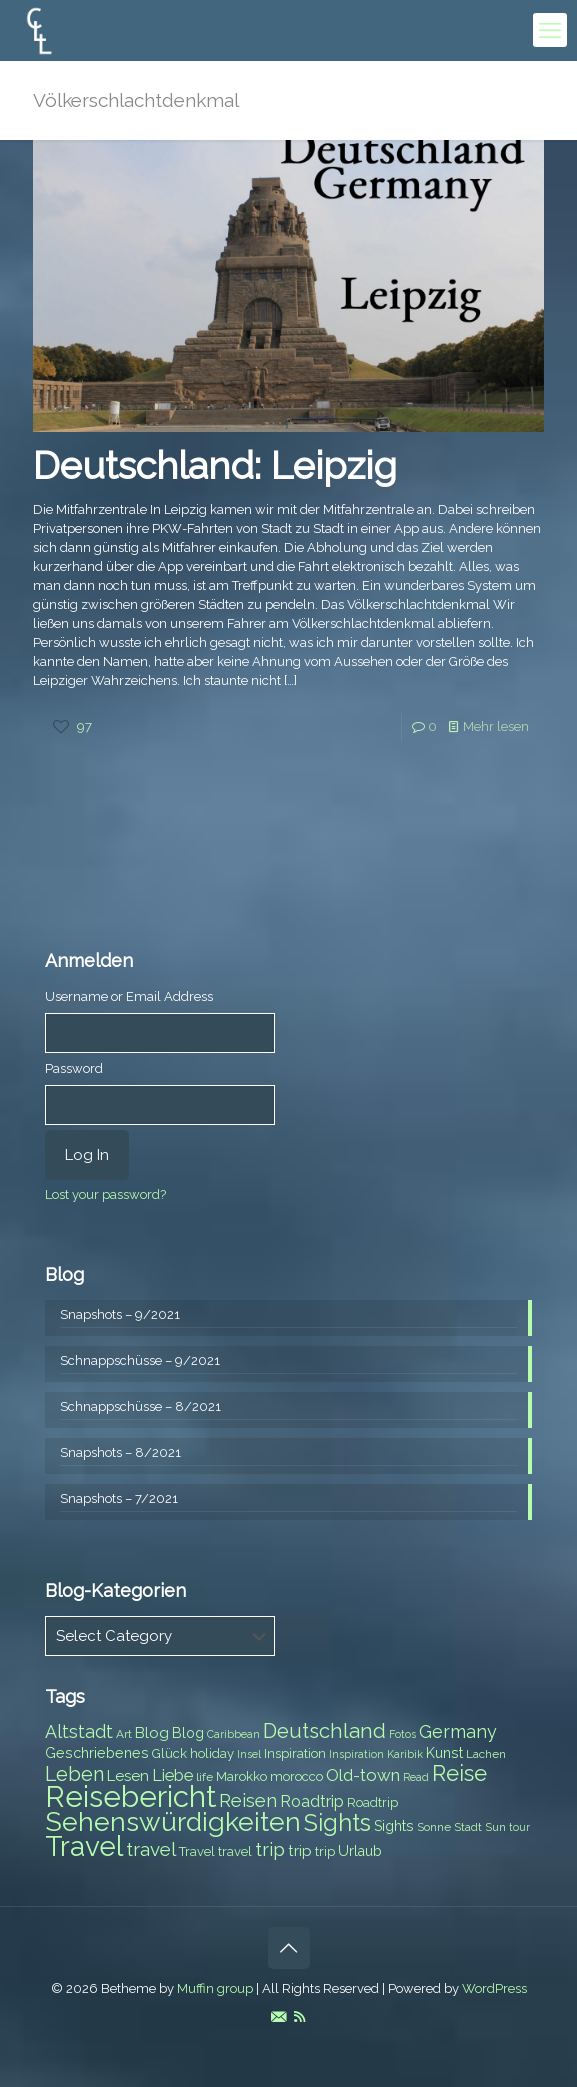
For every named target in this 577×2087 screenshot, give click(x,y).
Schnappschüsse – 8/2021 (140, 1406)
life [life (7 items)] (204, 1777)
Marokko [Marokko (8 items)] (241, 1776)
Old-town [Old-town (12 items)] (363, 1775)
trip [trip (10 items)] (300, 1851)
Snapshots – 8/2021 (120, 1452)
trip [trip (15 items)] (270, 1849)
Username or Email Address (129, 996)
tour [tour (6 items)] (519, 1827)
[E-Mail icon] (278, 2017)
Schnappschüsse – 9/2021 (140, 1360)
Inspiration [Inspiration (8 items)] (295, 1753)
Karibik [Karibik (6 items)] (405, 1754)
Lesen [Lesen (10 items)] (128, 1776)
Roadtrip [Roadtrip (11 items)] (312, 1801)
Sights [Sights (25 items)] (337, 1823)
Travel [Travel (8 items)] (197, 1851)
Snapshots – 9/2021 (120, 1314)
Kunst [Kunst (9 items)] (444, 1753)
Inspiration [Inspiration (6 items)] (356, 1754)
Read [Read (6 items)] (416, 1777)
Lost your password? (105, 1194)
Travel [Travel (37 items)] (84, 1846)
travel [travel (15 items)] (151, 1849)
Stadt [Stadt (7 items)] (468, 1827)
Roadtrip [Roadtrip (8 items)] (372, 1802)
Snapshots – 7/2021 (119, 1498)
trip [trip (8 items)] (325, 1851)
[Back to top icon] (289, 1948)
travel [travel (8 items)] (235, 1851)
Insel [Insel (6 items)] (249, 1754)
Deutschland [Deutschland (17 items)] (324, 1731)
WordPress (494, 1988)
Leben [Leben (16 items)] (74, 1774)
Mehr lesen (496, 726)
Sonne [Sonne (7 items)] (434, 1827)
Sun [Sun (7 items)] (495, 1827)
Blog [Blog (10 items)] (152, 1733)
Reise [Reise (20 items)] (459, 1773)
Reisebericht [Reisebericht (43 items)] (130, 1796)
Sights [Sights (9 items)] (394, 1826)
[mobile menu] (550, 30)
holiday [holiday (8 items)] (212, 1753)
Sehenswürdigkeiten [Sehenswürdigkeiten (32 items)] (173, 1821)
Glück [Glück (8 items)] (169, 1753)
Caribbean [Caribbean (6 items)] (233, 1734)
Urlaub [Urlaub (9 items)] (360, 1851)
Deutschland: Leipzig (215, 465)
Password (74, 1068)
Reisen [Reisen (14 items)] (248, 1800)
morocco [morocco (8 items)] (296, 1776)
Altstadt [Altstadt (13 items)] (79, 1731)
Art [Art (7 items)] (124, 1734)
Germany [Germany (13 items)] (458, 1731)
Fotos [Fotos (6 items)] (402, 1734)
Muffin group (215, 1988)
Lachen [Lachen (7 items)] (486, 1754)
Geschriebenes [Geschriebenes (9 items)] (97, 1753)
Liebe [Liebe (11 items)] (172, 1775)
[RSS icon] (299, 2017)
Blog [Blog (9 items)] (188, 1733)
